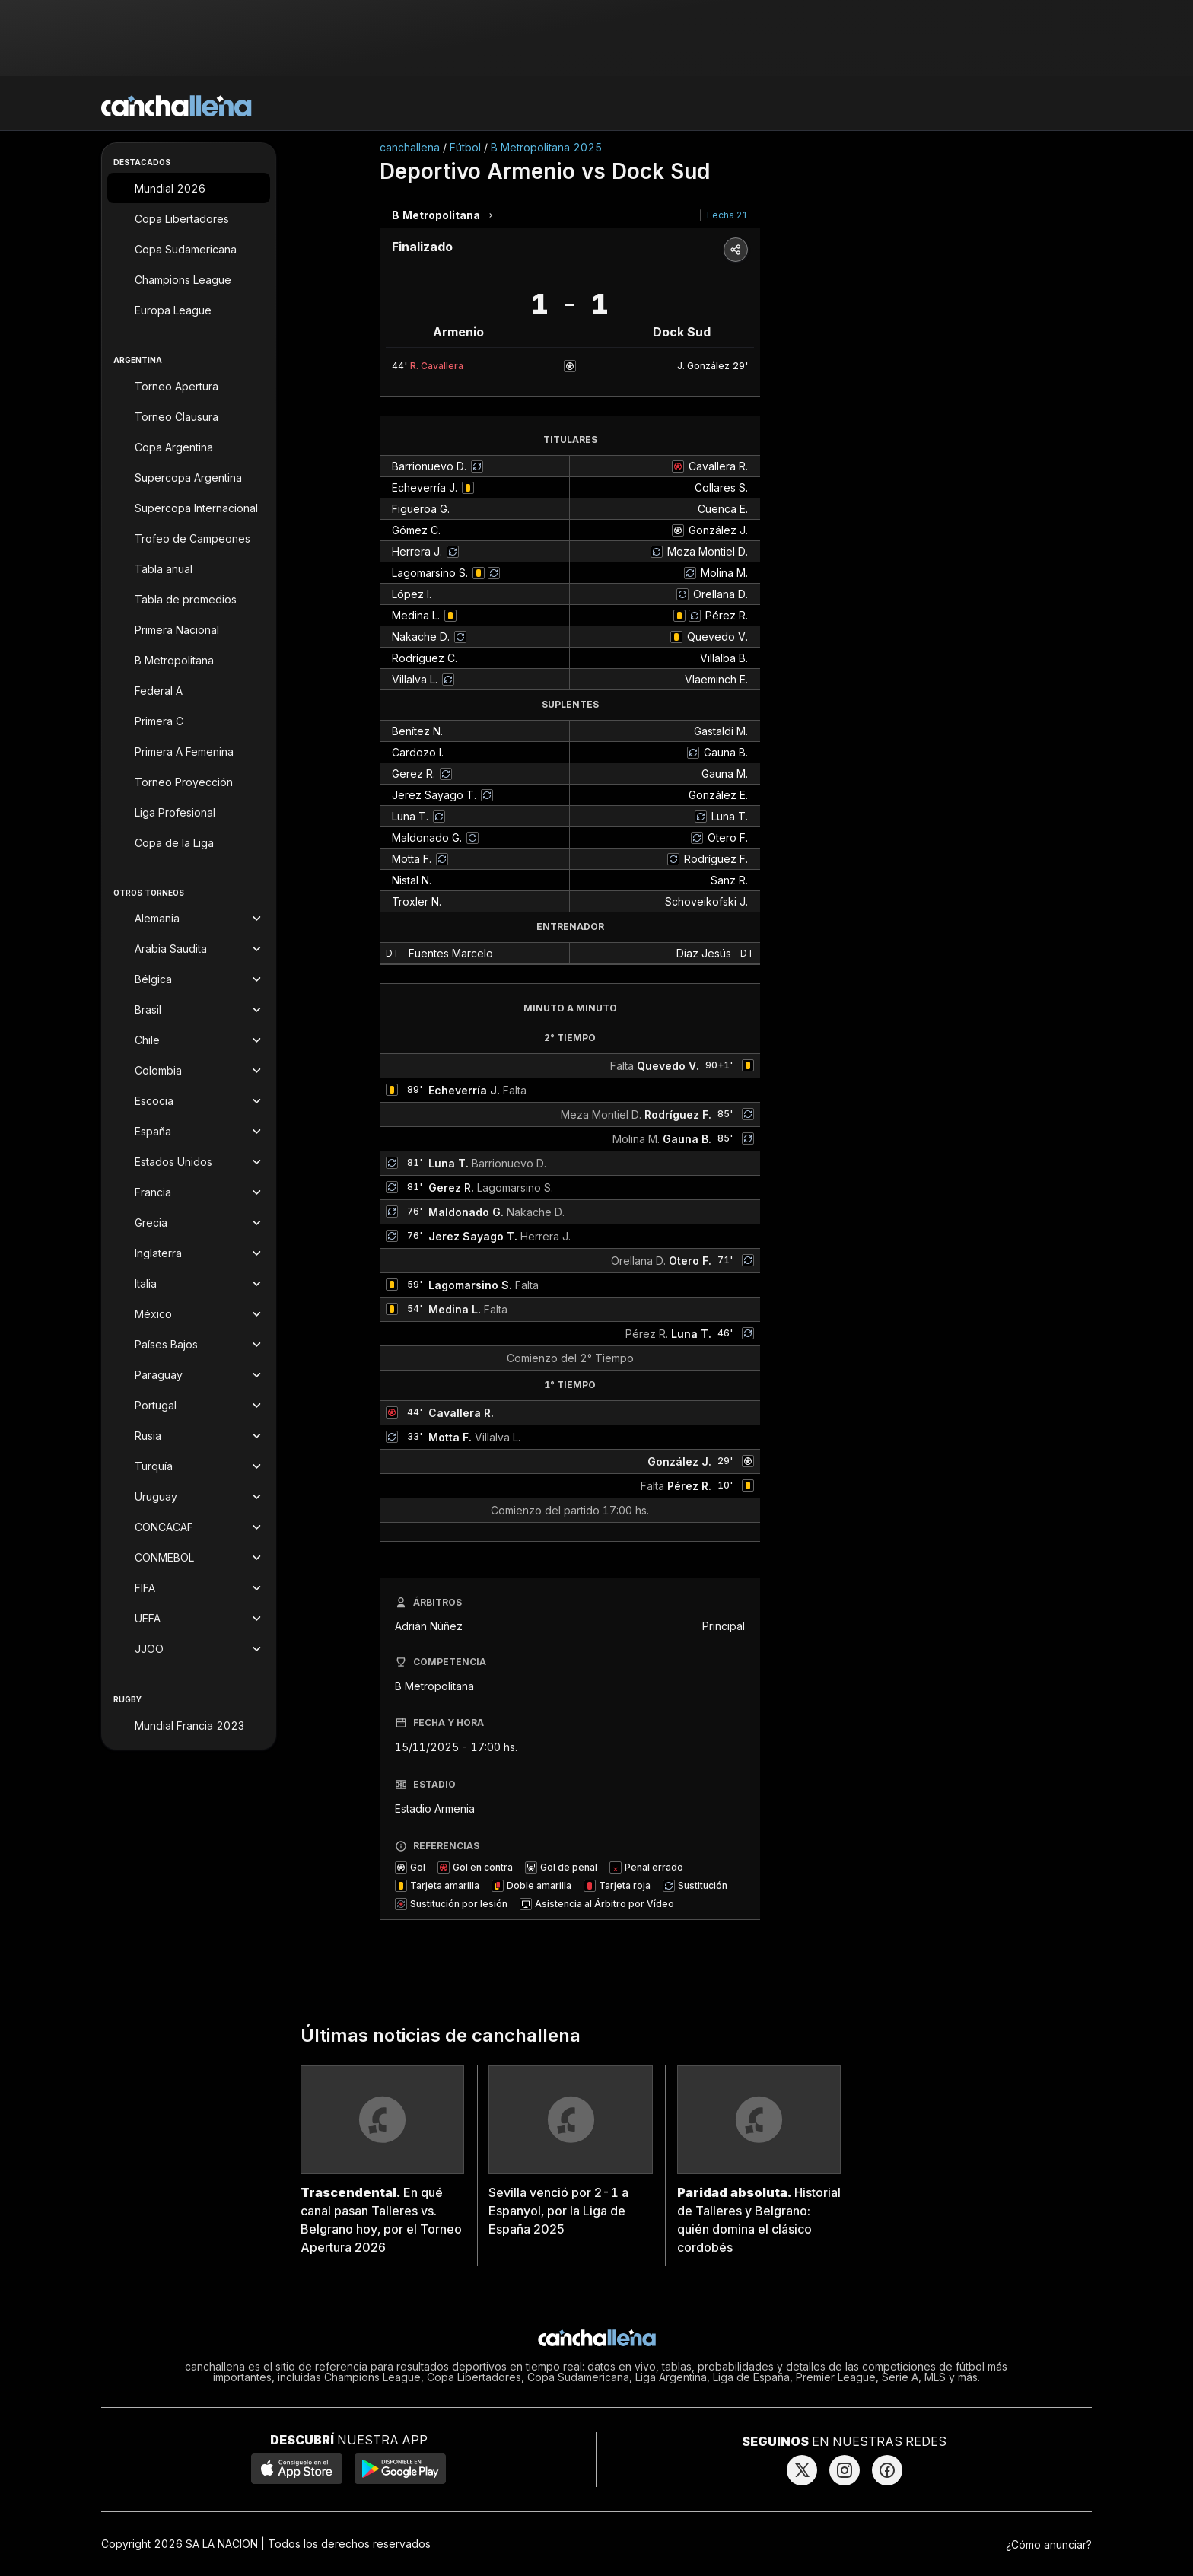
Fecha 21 (727, 215)
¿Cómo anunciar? (1049, 2544)
